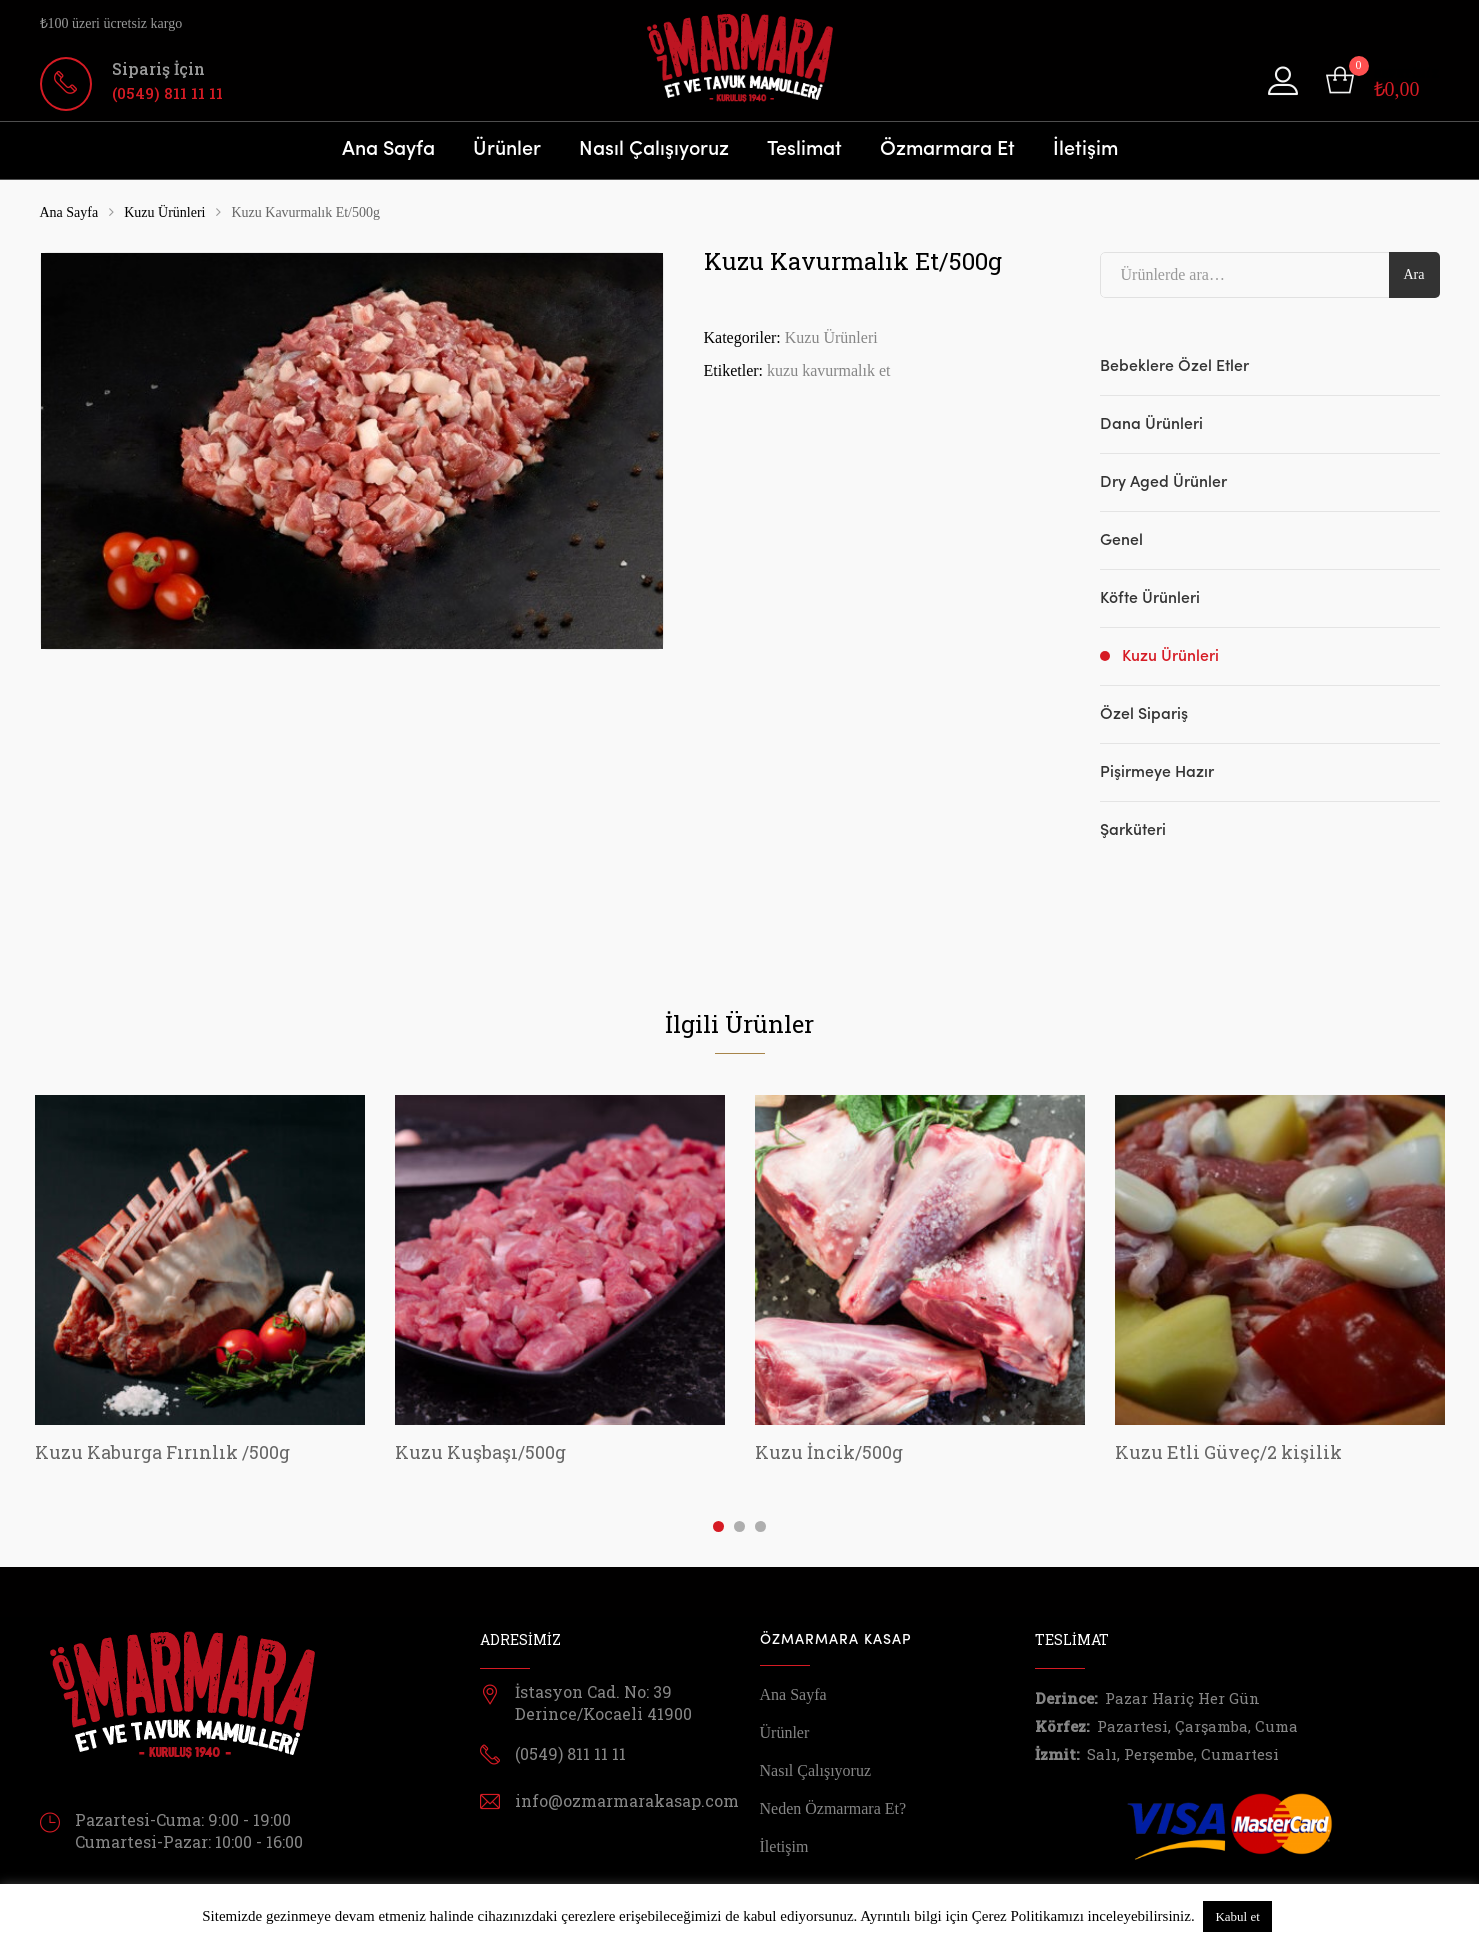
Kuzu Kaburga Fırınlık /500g (162, 1452)
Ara (1414, 274)
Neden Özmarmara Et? (833, 1808)
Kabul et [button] (1237, 1916)
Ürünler (507, 150)
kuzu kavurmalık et (829, 370)
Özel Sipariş (1144, 715)
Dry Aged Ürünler (1163, 483)
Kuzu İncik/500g (829, 1452)
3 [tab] (760, 1526)
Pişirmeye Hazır (1157, 773)
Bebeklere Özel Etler (1174, 367)
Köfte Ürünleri (1150, 599)
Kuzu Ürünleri (164, 212)
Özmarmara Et (947, 150)
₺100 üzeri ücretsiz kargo (111, 23)
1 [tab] (718, 1526)
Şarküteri (1133, 831)
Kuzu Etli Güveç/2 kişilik (1228, 1452)
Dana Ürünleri (1151, 425)
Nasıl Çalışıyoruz (654, 150)
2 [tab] (739, 1526)
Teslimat (804, 150)
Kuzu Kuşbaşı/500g (480, 1452)
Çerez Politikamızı (1028, 1916)
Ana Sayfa (388, 150)
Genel (1121, 541)
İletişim (1085, 150)
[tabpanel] (200, 1283)
